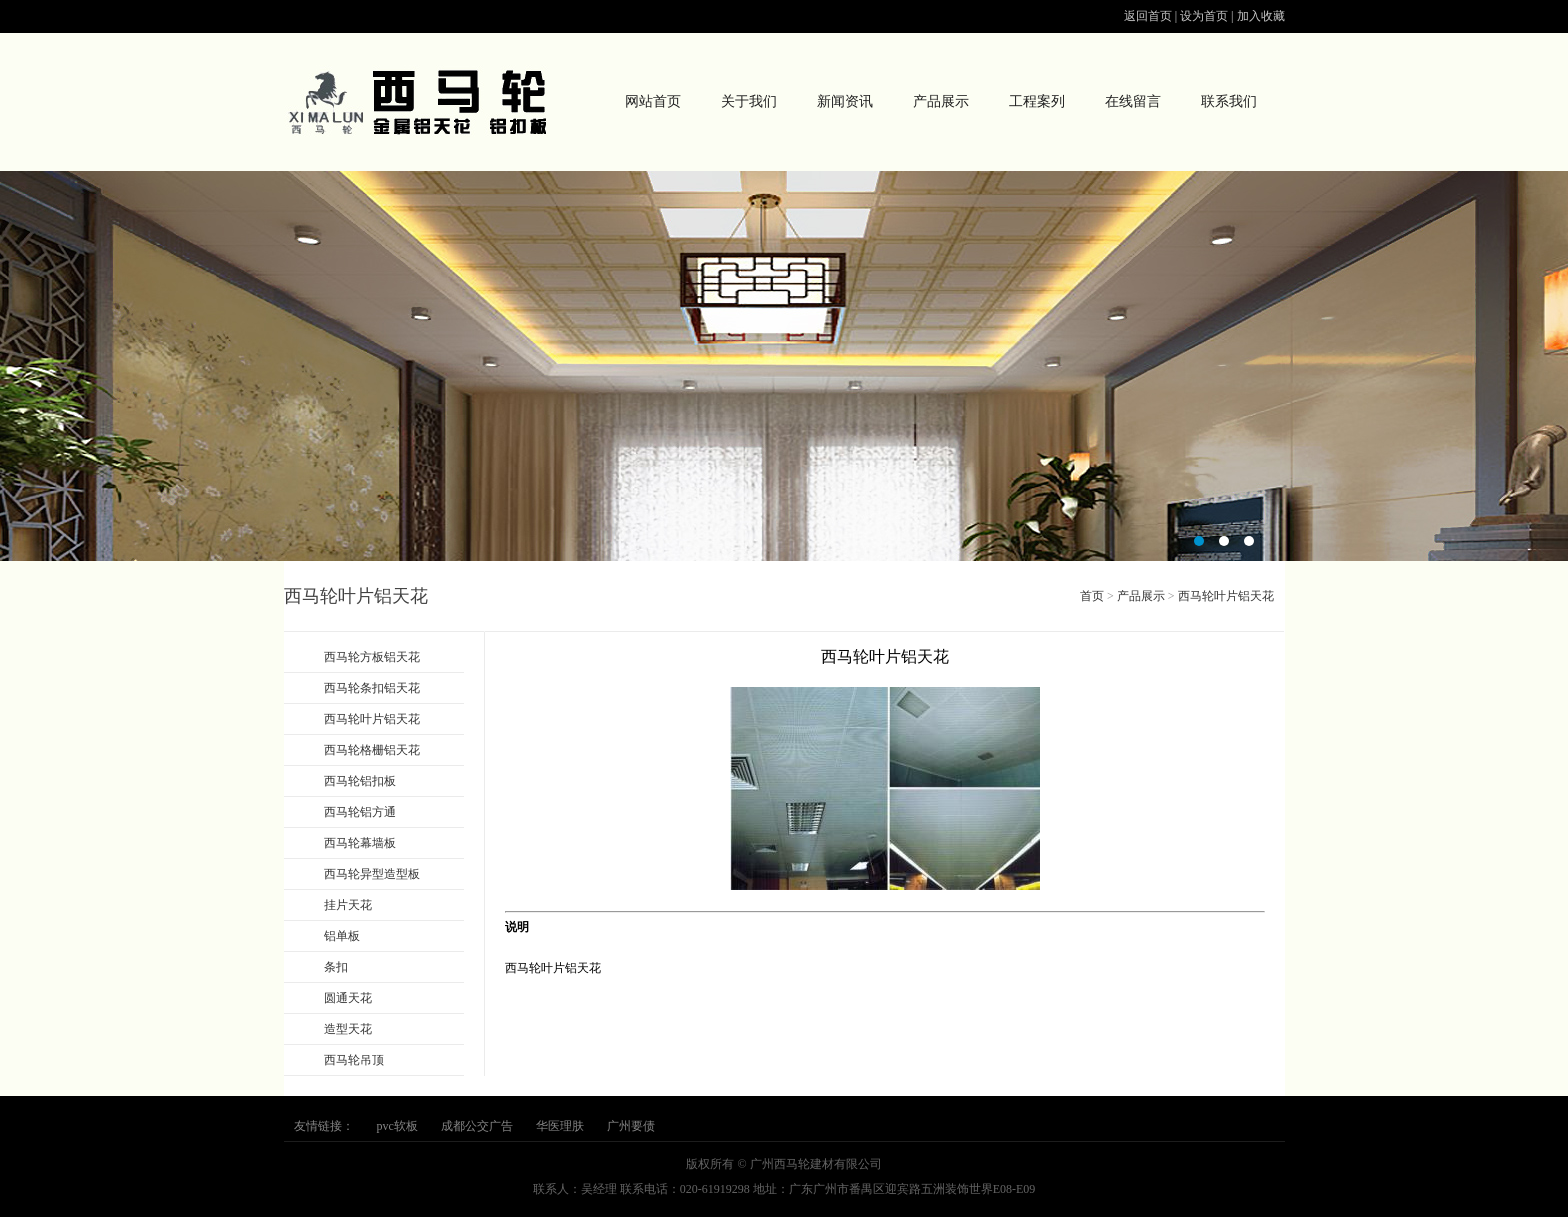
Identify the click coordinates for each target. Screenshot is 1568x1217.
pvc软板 (397, 1126)
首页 (1092, 596)
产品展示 (941, 101)
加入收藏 (1261, 16)
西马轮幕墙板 (360, 843)
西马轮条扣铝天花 (372, 688)
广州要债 (631, 1126)
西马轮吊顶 (354, 1060)
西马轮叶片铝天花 (372, 719)
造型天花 (348, 1029)
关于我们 (749, 101)
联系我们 (1229, 101)
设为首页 (1204, 16)
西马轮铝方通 (360, 812)
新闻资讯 (845, 101)
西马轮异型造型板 (372, 874)
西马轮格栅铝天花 (372, 750)
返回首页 (1148, 16)
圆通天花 (348, 998)
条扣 (336, 967)
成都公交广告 (477, 1126)
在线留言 (1133, 101)
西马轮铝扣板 (360, 781)
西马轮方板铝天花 (372, 657)
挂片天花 (348, 905)
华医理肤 (560, 1126)
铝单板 (342, 936)
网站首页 (653, 101)
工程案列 (1037, 101)
